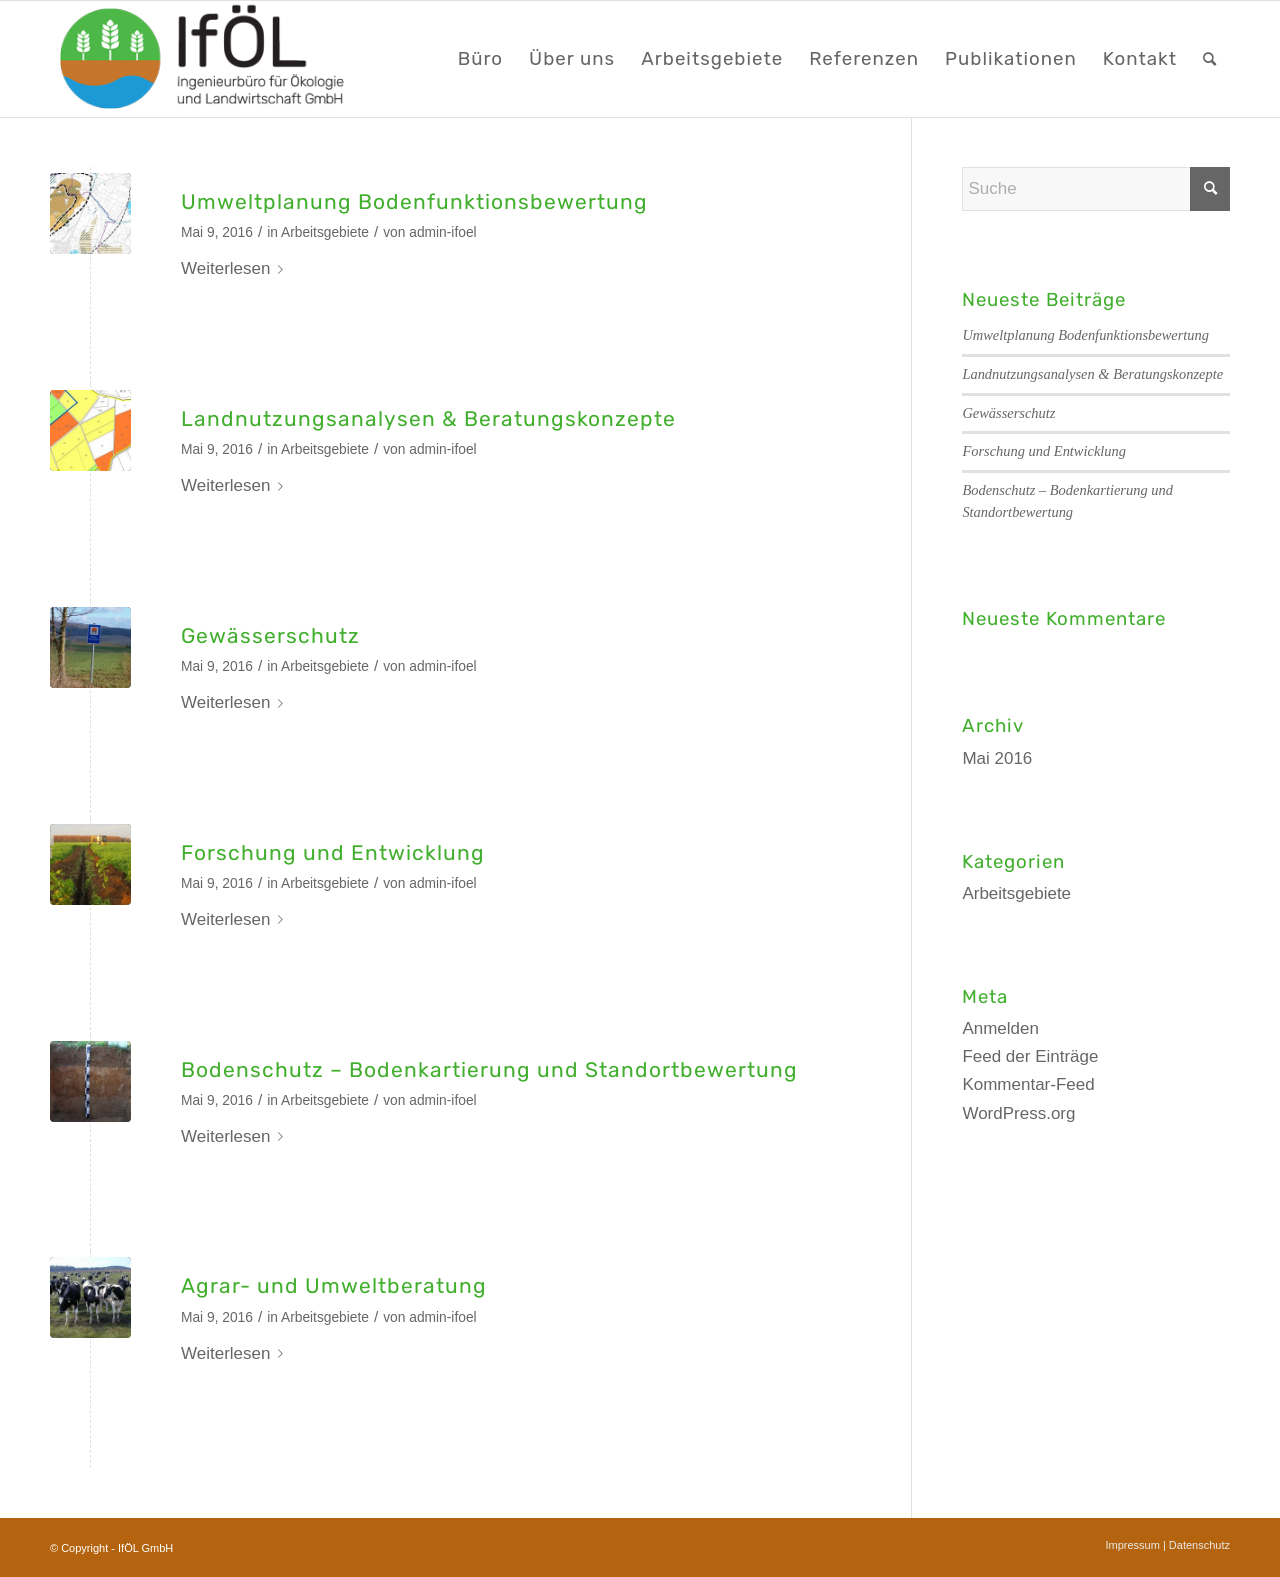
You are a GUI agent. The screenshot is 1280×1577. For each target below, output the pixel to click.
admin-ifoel (442, 232)
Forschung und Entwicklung (333, 852)
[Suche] (1210, 59)
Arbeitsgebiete (325, 232)
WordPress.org (1018, 1113)
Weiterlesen (236, 268)
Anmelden (1000, 1028)
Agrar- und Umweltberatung (334, 1285)
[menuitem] (480, 59)
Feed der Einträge (1030, 1056)
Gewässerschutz (270, 635)
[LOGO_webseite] (204, 59)
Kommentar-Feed (1028, 1084)
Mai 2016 (997, 758)
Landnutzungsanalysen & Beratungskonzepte (428, 418)
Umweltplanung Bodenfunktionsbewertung (414, 201)
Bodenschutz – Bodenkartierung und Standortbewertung (489, 1069)
